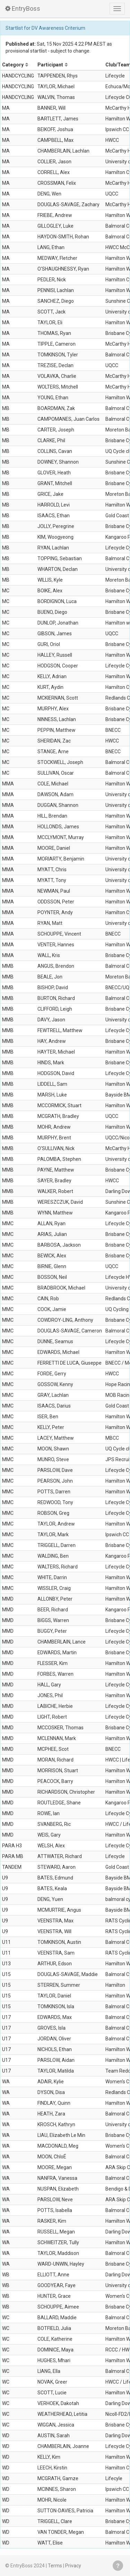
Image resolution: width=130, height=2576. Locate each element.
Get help (118, 2565)
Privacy (73, 2565)
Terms (55, 2565)
